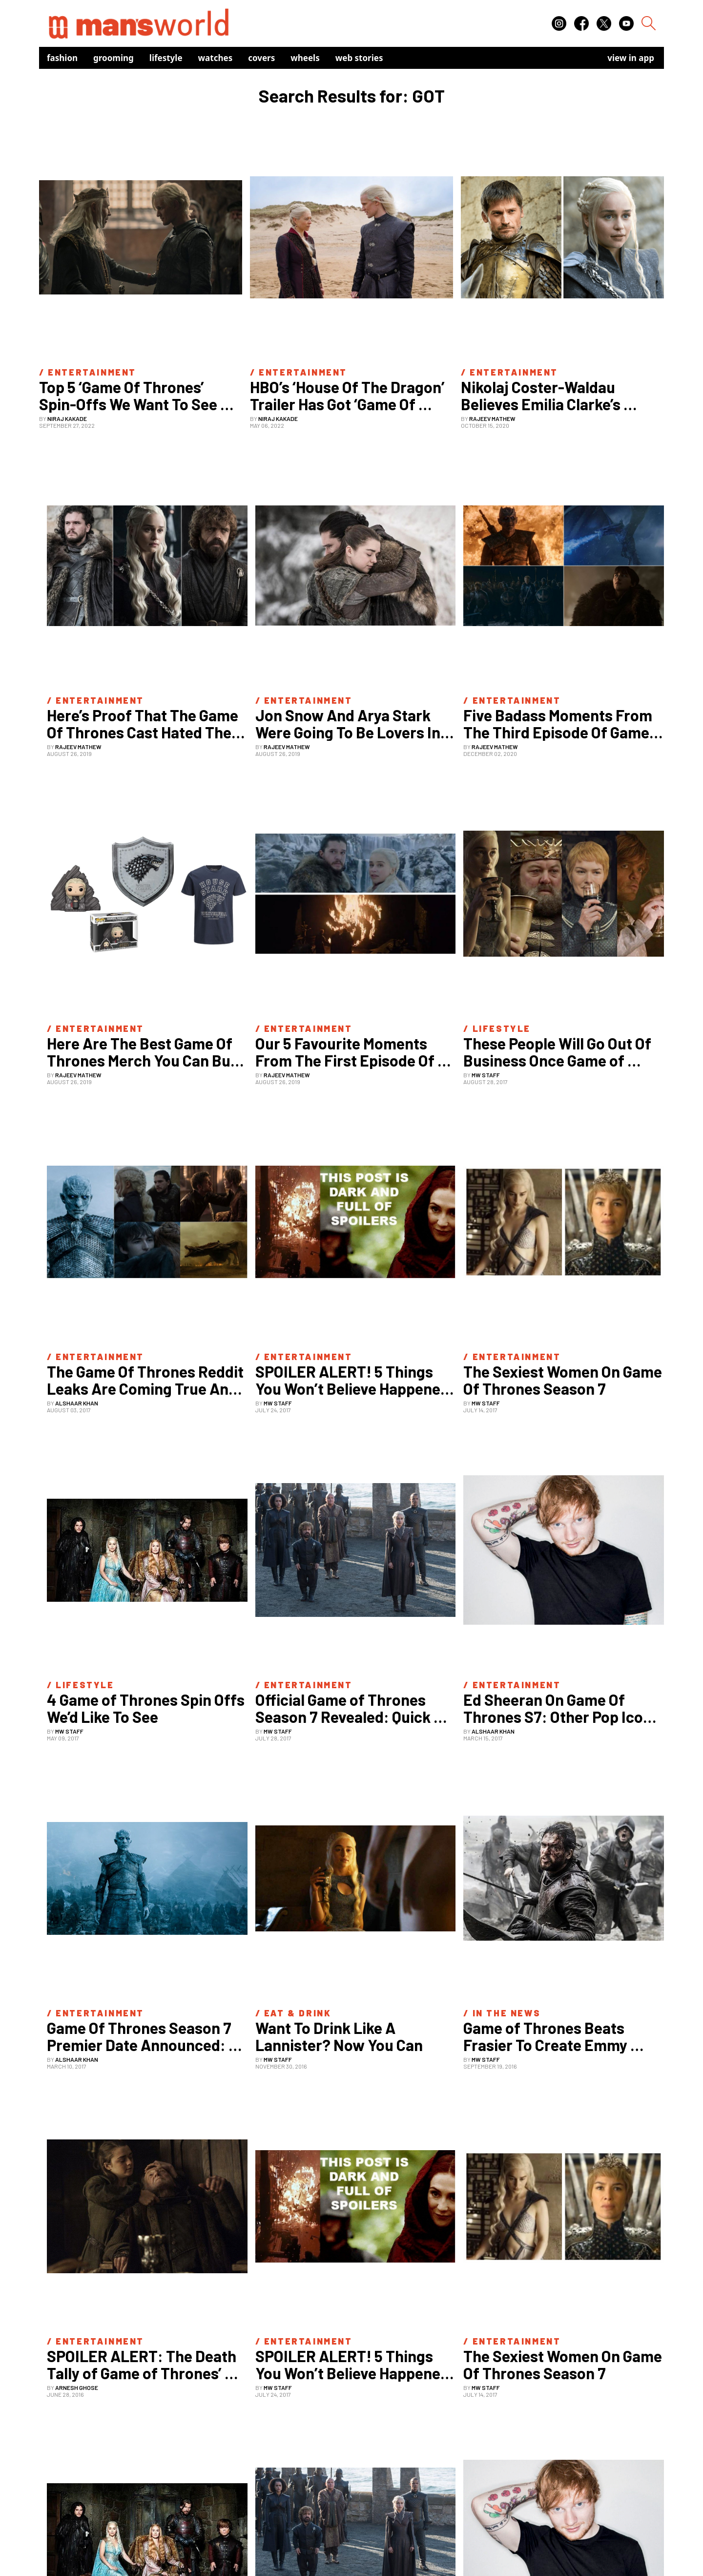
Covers (261, 57)
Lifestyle (166, 57)
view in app (630, 57)
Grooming (113, 57)
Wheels (305, 57)
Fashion (62, 57)
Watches (215, 57)
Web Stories (359, 57)
